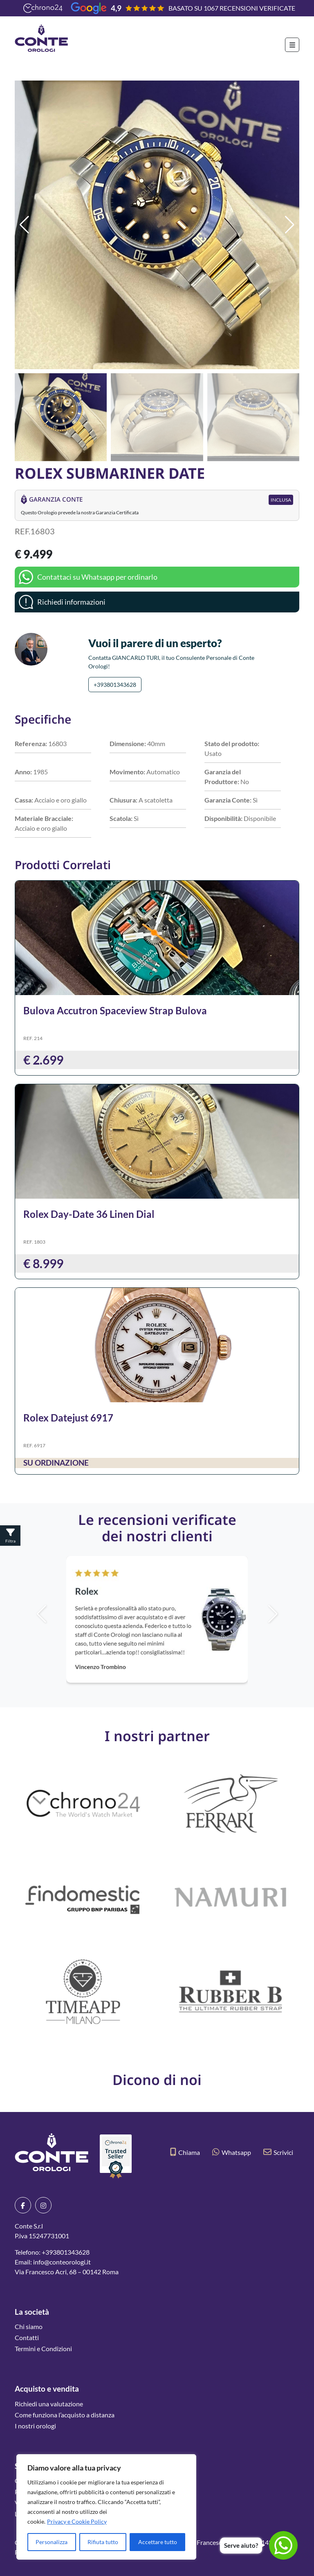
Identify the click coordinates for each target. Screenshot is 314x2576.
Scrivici (278, 2152)
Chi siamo (29, 2326)
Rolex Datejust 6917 (68, 1418)
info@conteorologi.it (62, 2262)
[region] (106, 2507)
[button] (289, 225)
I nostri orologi (35, 2426)
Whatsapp (231, 2152)
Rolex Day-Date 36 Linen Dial (89, 1214)
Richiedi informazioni (71, 601)
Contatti (27, 2337)
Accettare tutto (157, 2541)
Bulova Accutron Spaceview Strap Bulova (115, 1010)
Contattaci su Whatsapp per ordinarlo (97, 576)
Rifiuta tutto (102, 2541)
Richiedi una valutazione (49, 2404)
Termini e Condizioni (43, 2348)
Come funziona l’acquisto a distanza (64, 2415)
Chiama (185, 2152)
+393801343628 (115, 684)
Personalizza (51, 2541)
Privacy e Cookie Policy (77, 2521)
